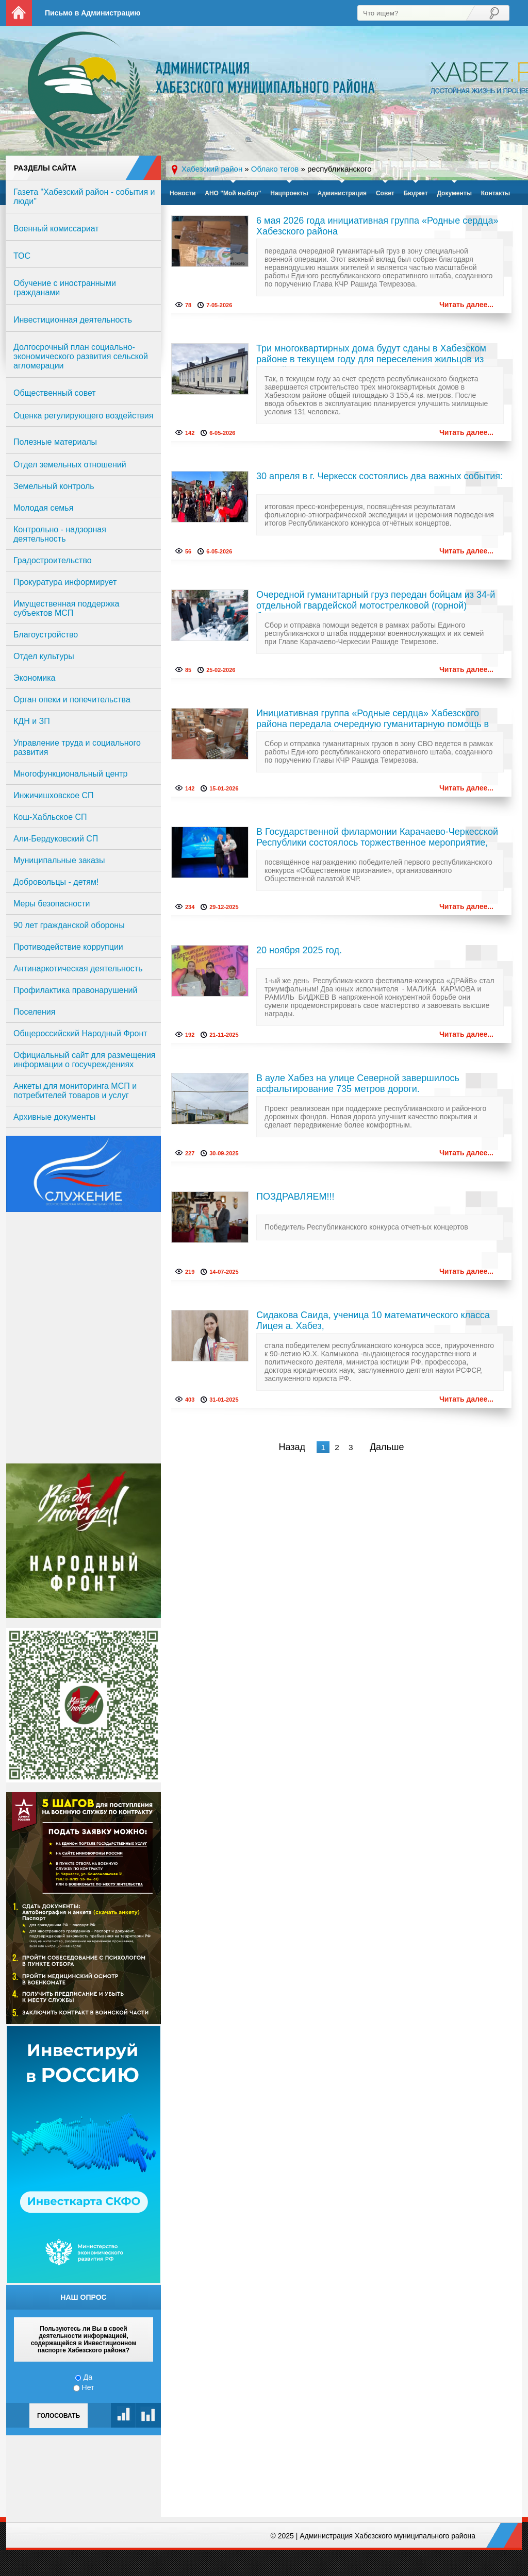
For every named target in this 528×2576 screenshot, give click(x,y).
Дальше (387, 1447)
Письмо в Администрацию (92, 13)
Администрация (342, 193)
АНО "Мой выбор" (233, 193)
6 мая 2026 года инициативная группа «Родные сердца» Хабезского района (377, 226)
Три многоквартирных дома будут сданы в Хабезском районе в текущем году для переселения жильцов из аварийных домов (371, 354)
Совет (385, 193)
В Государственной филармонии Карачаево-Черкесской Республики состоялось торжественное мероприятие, (377, 837)
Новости (182, 193)
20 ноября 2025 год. (299, 950)
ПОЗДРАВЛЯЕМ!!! (295, 1196)
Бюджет (415, 193)
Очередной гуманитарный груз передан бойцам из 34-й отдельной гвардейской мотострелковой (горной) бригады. (375, 601)
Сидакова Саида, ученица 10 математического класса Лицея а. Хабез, (373, 1320)
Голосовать (58, 2415)
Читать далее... (466, 304)
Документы (454, 193)
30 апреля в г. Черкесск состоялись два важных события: (379, 476)
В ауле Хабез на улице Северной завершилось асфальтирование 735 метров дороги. (357, 1083)
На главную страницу (19, 13)
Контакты (495, 193)
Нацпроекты (289, 193)
